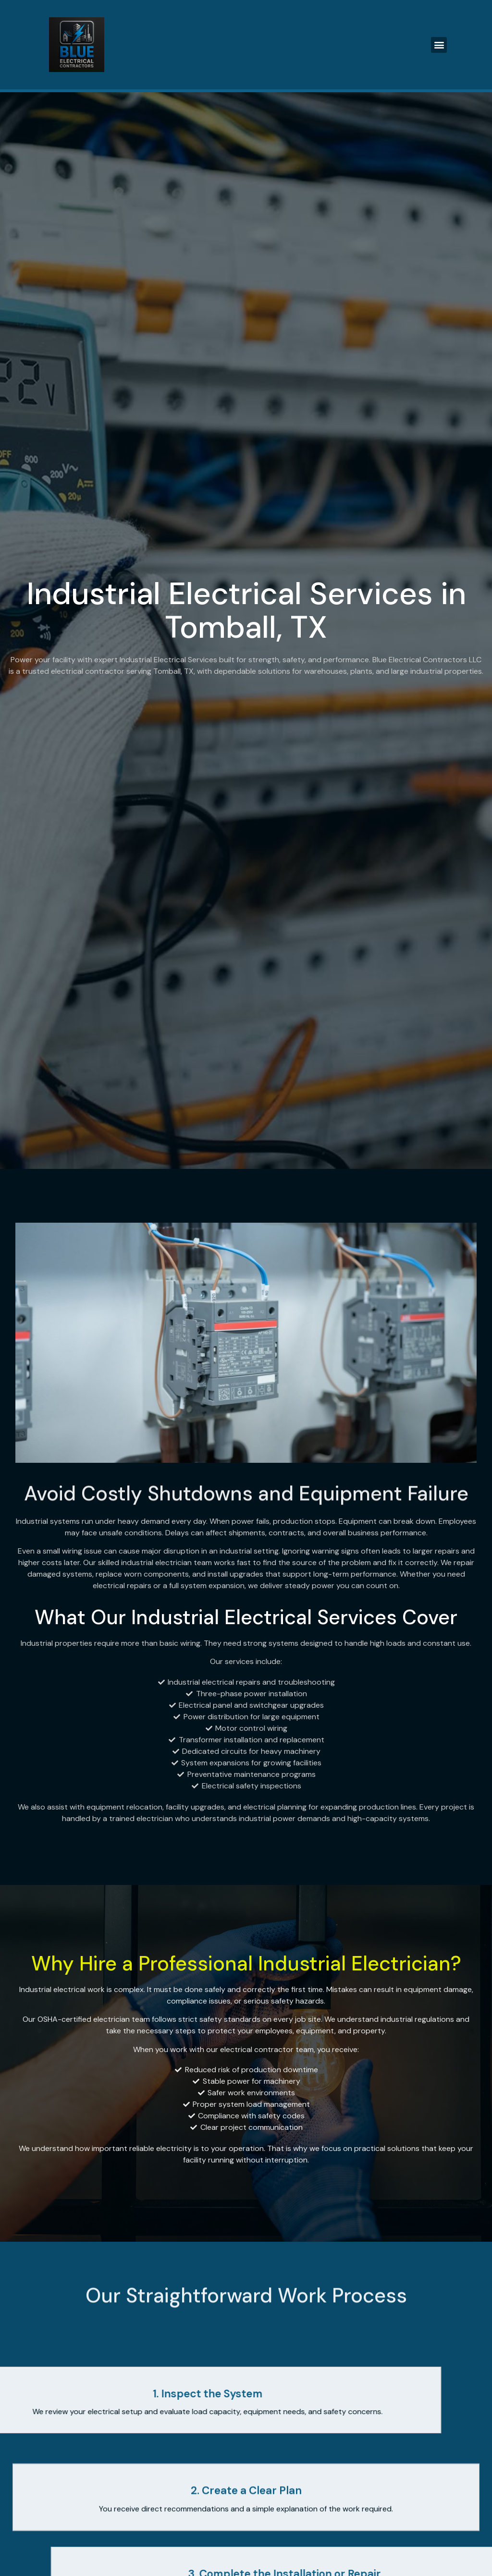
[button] (439, 45)
